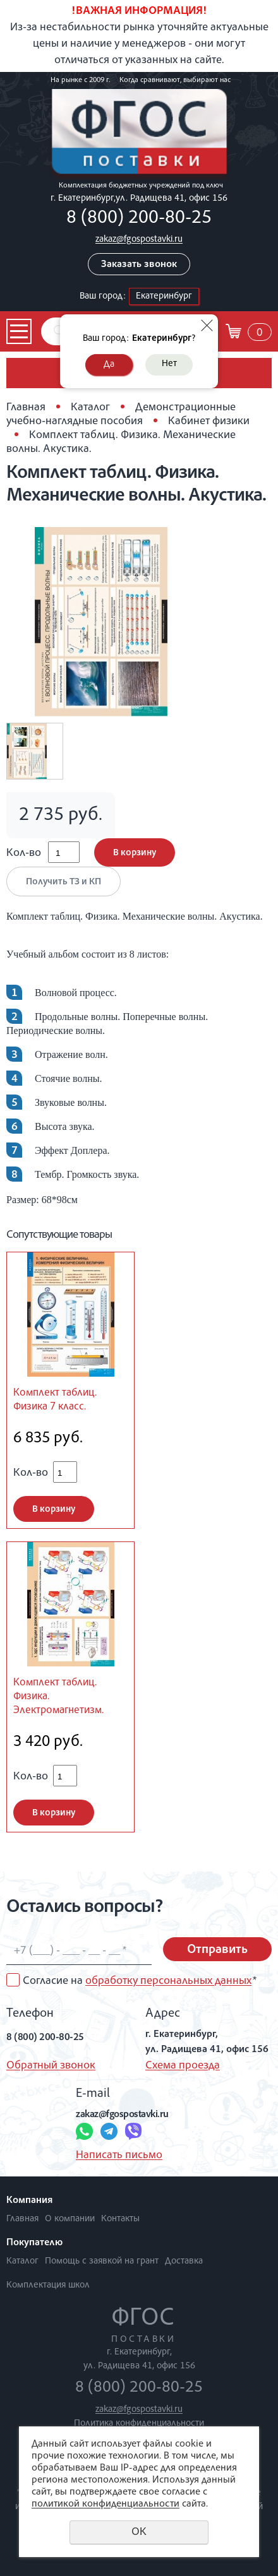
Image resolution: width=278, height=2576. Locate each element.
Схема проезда (182, 2066)
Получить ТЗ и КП (63, 882)
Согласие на (140, 1981)
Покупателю (34, 2243)
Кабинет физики (209, 421)
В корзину (134, 853)
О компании (70, 2219)
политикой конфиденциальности (105, 2505)
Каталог (90, 407)
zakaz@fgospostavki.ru (139, 239)
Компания (29, 2201)
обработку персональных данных (168, 1981)
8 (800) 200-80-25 (139, 219)
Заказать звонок (139, 265)
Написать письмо (119, 2155)
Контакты (120, 2219)
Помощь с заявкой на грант (102, 2261)
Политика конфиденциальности (139, 2423)
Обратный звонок (50, 2066)
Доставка (184, 2261)
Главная (25, 407)
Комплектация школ (48, 2285)
